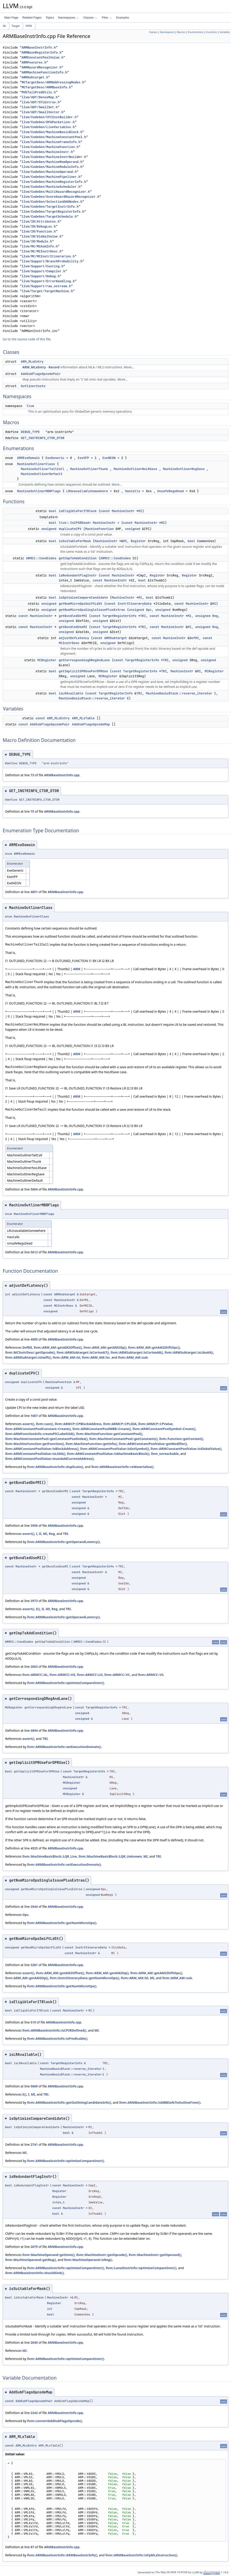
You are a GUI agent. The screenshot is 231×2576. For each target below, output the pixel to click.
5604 (34, 1189)
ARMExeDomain (28, 458)
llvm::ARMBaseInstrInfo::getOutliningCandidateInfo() (69, 2102)
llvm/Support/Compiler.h (43, 271)
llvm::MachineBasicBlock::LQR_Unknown (110, 1856)
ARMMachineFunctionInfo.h (44, 72)
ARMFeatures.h (34, 62)
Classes (90, 17)
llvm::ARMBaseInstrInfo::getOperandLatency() (63, 1542)
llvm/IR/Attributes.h (41, 221)
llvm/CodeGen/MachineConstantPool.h (54, 137)
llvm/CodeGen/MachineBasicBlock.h (52, 132)
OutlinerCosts (33, 386)
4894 (34, 1730)
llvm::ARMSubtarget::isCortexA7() (83, 1352)
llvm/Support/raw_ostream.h (46, 286)
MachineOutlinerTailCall (42, 469)
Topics (50, 17)
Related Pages (32, 17)
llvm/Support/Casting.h (42, 266)
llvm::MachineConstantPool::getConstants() (123, 1439)
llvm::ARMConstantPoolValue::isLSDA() (35, 1453)
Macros (181, 32)
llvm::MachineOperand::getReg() (30, 2260)
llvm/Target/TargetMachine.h (47, 291)
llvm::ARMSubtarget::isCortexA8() (137, 1352)
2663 (34, 1666)
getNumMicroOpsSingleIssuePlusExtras (92, 610)
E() (38, 1609)
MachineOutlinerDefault (41, 474)
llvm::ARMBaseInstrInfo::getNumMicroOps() (61, 1923)
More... (129, 367)
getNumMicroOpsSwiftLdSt (80, 604)
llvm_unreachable (165, 1453)
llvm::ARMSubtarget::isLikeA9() (189, 1352)
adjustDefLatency (74, 638)
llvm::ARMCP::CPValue (155, 1424)
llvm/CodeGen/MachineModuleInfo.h (52, 167)
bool (52, 511)
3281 (34, 1965)
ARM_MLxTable (83, 718)
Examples (122, 17)
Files (106, 17)
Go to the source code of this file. (27, 339)
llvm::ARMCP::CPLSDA (119, 1424)
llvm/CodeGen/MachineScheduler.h (51, 187)
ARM (28, 26)
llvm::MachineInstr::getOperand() (155, 2255)
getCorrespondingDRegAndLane (84, 660)
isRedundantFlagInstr (78, 575)
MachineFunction (99, 529)
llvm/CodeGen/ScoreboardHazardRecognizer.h (60, 197)
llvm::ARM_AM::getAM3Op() (26, 1978)
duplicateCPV (70, 529)
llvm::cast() (44, 1424)
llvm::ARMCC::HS (62, 1675)
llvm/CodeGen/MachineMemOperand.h (52, 162)
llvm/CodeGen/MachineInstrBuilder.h (54, 157)
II (40, 1533)
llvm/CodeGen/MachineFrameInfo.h (51, 142)
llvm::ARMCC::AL (35, 1675)
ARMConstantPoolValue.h (42, 57)
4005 (34, 1339)
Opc (149, 610)
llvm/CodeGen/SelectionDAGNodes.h (52, 202)
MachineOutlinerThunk (89, 469)
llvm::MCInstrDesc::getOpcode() (30, 1352)
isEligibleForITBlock (78, 511)
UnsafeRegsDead (170, 491)
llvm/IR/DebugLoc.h (39, 226)
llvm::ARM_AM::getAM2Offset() (58, 1347)
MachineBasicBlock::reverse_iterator (179, 693)
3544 (34, 1906)
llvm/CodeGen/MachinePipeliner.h (51, 177)
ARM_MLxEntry (32, 362)
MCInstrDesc (69, 643)
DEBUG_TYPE (30, 432)
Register (138, 541)
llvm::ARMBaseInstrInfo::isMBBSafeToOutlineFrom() (160, 2102)
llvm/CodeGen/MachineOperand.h (49, 172)
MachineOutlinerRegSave (184, 469)
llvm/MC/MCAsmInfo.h (40, 246)
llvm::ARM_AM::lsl (66, 1357)
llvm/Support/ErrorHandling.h (48, 281)
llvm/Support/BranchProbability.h (52, 261)
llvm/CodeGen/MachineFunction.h (50, 147)
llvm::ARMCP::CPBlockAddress (78, 1424)
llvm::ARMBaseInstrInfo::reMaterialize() (122, 1467)
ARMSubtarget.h (35, 77)
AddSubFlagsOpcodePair (40, 374)
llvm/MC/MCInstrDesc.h (41, 251)
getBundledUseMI (73, 627)
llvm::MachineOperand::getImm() (48, 2255)
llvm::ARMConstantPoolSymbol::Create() (164, 1429)
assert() (28, 1424)
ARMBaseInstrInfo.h (39, 47)
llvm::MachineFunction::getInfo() (91, 1444)
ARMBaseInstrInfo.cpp (61, 775)
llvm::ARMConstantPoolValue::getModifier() (153, 1444)
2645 (34, 2342)
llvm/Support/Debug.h (41, 276)
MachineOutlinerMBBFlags (38, 491)
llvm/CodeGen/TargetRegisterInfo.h (53, 211)
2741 (34, 2144)
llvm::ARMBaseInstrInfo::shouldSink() (34, 2273)
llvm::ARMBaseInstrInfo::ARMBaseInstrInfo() (62, 2555)
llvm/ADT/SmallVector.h (42, 112)
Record (54, 367)
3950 (34, 1525)
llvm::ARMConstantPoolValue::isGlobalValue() (186, 1449)
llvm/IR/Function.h (39, 231)
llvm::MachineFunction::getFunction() (34, 1444)
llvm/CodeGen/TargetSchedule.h (49, 216)
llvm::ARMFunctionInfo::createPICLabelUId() (39, 1434)
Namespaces (68, 17)
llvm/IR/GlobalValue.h (41, 236)
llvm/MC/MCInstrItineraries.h (48, 256)
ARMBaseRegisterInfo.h (41, 52)
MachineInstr (123, 511)
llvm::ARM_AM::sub (133, 1357)
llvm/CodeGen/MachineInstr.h (47, 152)
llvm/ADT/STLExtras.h (41, 102)
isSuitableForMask (75, 541)
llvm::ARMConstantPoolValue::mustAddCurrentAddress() (49, 1458)
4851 (34, 892)
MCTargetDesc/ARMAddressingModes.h (53, 82)
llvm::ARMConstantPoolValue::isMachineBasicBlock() (108, 1453)
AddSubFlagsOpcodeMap (91, 724)
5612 (34, 1252)
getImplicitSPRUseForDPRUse (83, 671)
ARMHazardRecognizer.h (41, 67)
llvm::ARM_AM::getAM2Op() (104, 1347)
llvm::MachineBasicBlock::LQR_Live (49, 1856)
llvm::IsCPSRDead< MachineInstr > (89, 523)
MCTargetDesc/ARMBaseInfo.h (46, 87)
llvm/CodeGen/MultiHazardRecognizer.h (56, 192)
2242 (34, 2413)
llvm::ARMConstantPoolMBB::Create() (101, 1429)
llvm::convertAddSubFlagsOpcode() (54, 2421)
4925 (34, 1848)
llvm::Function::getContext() (181, 1439)
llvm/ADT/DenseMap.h (40, 97)
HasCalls (132, 491)
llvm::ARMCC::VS (150, 1675)
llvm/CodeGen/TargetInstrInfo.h (50, 207)
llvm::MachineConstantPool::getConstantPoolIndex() (46, 1439)
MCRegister (46, 660)
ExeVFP (83, 458)
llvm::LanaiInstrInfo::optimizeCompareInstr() (141, 2268)
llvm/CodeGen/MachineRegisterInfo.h (54, 182)
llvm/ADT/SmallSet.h (40, 107)
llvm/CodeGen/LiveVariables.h (48, 127)
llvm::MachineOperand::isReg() (88, 2260)
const (105, 511)
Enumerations (195, 32)
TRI (143, 616)
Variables (224, 32)
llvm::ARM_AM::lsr (96, 1357)
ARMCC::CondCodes (41, 558)
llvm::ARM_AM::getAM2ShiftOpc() (154, 1347)
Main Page (11, 17)
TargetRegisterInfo (119, 616)
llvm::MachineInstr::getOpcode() (101, 2255)
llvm (30, 406)
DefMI (194, 638)
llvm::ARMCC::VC (117, 1675)
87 (32, 2547)
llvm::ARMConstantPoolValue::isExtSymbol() (114, 1449)
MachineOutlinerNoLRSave (135, 469)
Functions (211, 32)
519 (33, 2022)
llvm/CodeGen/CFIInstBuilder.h (49, 117)
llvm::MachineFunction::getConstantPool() (109, 1434)
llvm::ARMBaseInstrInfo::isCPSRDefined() (54, 2030)
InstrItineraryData (135, 604)
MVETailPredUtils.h (39, 92)
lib (4, 26)
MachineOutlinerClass (36, 464)
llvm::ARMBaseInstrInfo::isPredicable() (57, 2038)
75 (32, 811)
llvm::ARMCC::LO (90, 1675)
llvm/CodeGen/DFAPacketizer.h (48, 122)
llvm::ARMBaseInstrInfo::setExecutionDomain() (64, 1747)
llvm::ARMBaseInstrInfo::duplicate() (55, 1467)
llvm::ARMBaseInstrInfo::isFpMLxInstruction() (141, 2555)
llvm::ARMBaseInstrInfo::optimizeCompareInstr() (65, 1683)
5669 (34, 2086)
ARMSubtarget (115, 638)
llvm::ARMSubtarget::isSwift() (28, 1357)
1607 (34, 1416)
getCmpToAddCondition (78, 558)
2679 (34, 2246)
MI (140, 511)
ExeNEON (109, 458)
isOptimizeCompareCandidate (83, 597)
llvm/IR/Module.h (37, 241)
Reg (215, 616)
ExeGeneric (54, 458)
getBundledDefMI (73, 616)
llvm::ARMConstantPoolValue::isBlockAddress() (42, 1449)
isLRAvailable (71, 693)
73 (32, 775)
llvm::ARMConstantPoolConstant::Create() (38, 1429)
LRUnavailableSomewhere (87, 491)
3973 (34, 1601)
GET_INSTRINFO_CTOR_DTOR (42, 438)
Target (16, 26)
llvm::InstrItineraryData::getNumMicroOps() (84, 1978)
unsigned (48, 529)
